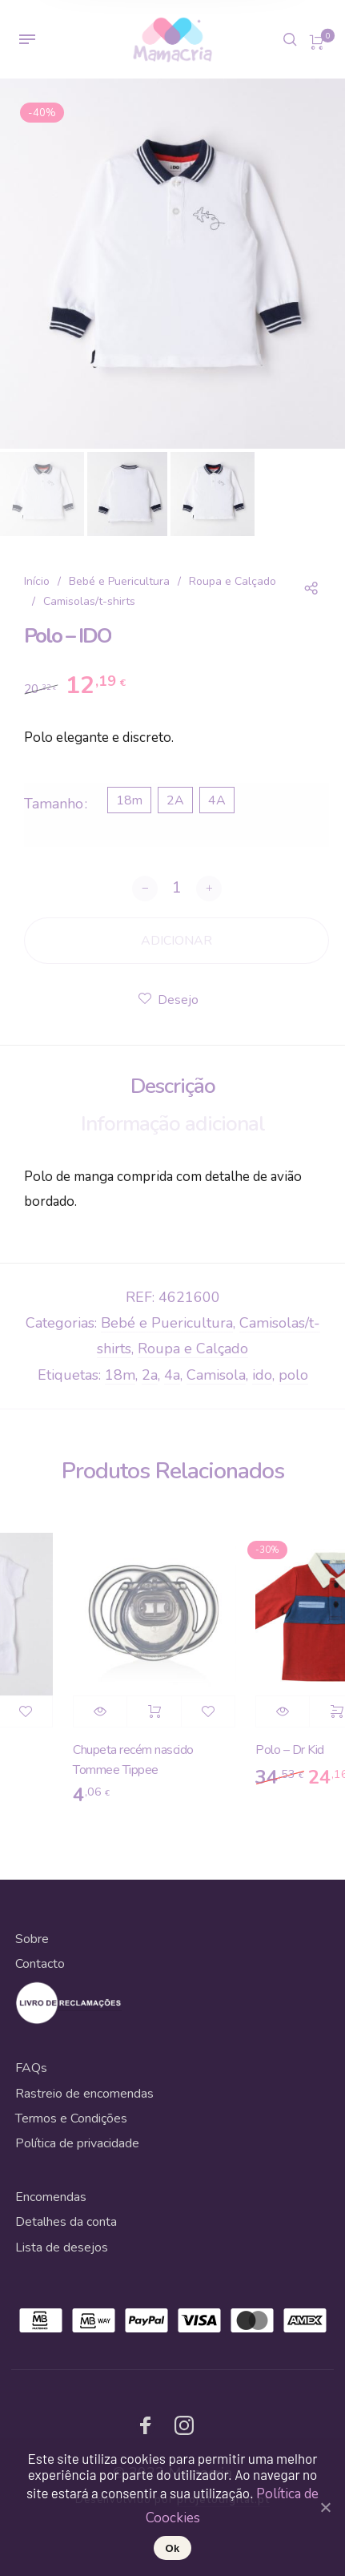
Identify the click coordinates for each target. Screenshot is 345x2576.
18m (120, 1375)
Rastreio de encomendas (84, 2093)
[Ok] (325, 2507)
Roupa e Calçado (232, 581)
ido (262, 1375)
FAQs (31, 2068)
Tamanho (53, 803)
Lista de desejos (61, 2247)
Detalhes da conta (66, 2222)
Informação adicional (173, 1124)
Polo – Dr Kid (302, 1750)
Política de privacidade (77, 2143)
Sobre (32, 1939)
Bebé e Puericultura (119, 581)
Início (37, 581)
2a (150, 1375)
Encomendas (50, 2197)
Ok (173, 2548)
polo (293, 1375)
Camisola (216, 1375)
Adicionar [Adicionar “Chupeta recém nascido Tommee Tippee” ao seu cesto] (166, 1711)
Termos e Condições (71, 2118)
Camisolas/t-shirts (89, 601)
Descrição (172, 1086)
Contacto (40, 1964)
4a (172, 1375)
